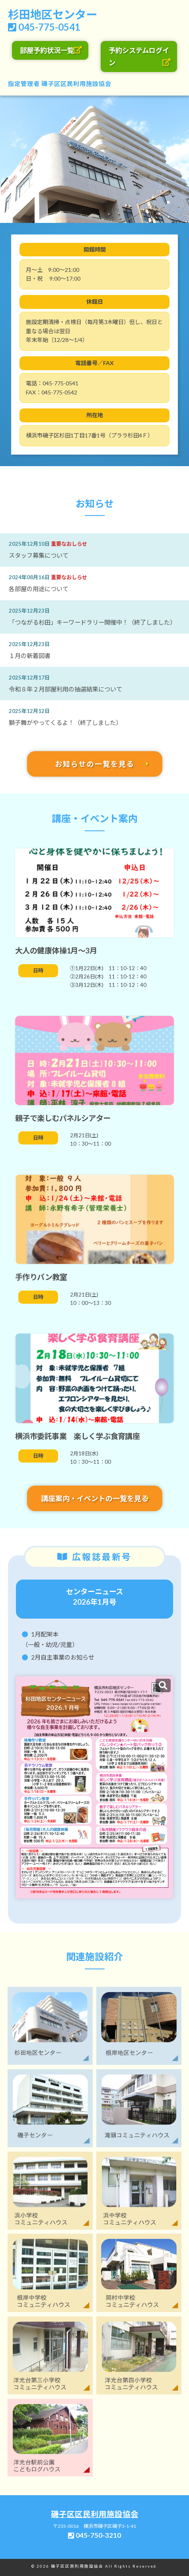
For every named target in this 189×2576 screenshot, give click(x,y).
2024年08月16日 (29, 577)
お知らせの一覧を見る (94, 764)
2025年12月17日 (29, 677)
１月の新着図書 (30, 655)
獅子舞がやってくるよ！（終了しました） (65, 722)
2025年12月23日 (29, 610)
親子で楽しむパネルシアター (63, 1118)
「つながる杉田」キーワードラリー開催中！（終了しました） (92, 622)
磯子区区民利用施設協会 (76, 83)
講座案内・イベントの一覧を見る (94, 1498)
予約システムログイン (139, 56)
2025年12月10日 (29, 544)
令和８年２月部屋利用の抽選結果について (65, 689)
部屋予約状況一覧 (47, 50)
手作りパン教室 (41, 1276)
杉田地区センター (52, 14)
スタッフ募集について (38, 555)
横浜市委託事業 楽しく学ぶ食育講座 (77, 1436)
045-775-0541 (49, 27)
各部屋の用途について (38, 588)
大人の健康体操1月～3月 (56, 950)
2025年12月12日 (29, 711)
